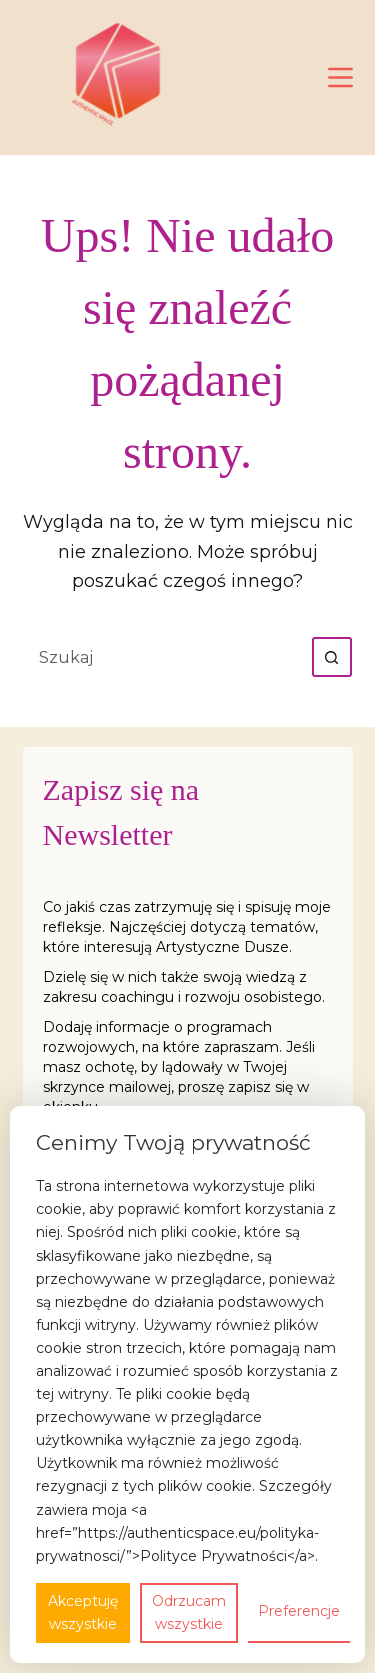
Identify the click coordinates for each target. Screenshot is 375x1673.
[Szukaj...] (168, 657)
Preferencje (299, 1611)
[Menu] (340, 77)
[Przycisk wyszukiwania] (332, 657)
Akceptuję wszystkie (83, 1612)
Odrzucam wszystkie (189, 1612)
